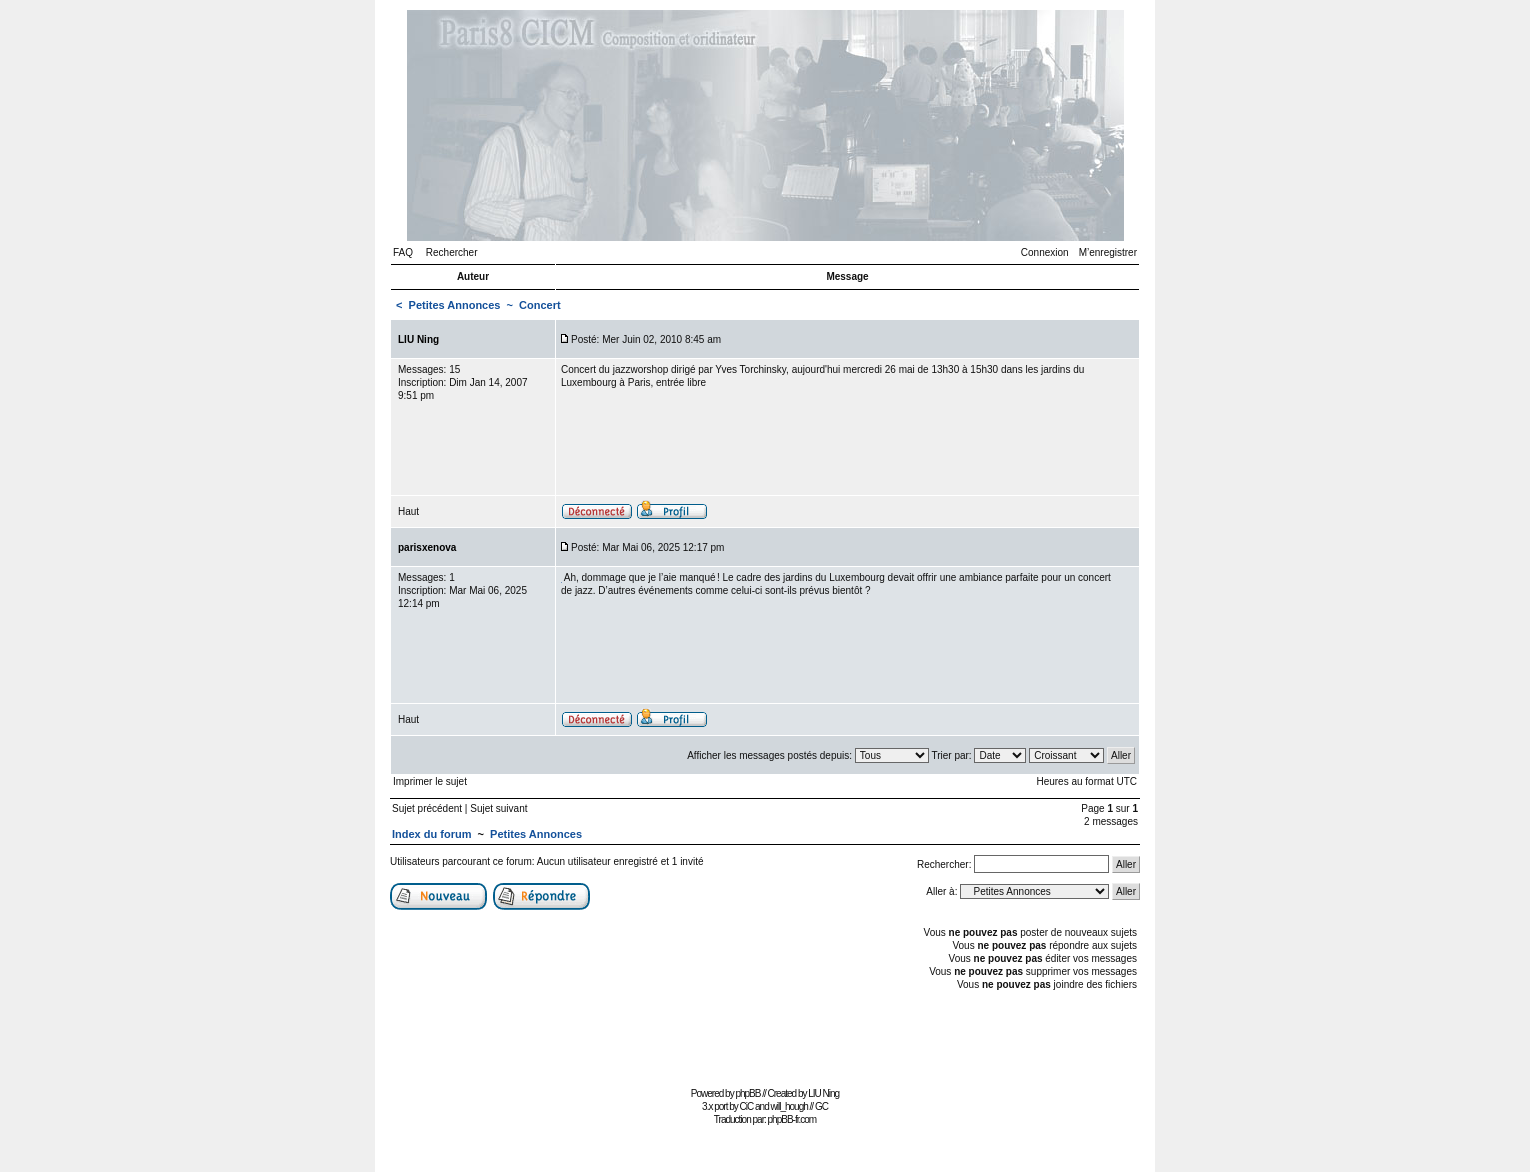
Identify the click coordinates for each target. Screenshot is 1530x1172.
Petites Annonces (455, 305)
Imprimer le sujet (430, 781)
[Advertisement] (765, 1036)
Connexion (1045, 252)
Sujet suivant (498, 808)
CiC (747, 1106)
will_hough (789, 1106)
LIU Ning (823, 1093)
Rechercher (452, 252)
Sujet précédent (427, 808)
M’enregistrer (1108, 252)
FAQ (403, 252)
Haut (408, 511)
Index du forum (431, 834)
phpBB (747, 1093)
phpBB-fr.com (792, 1119)
